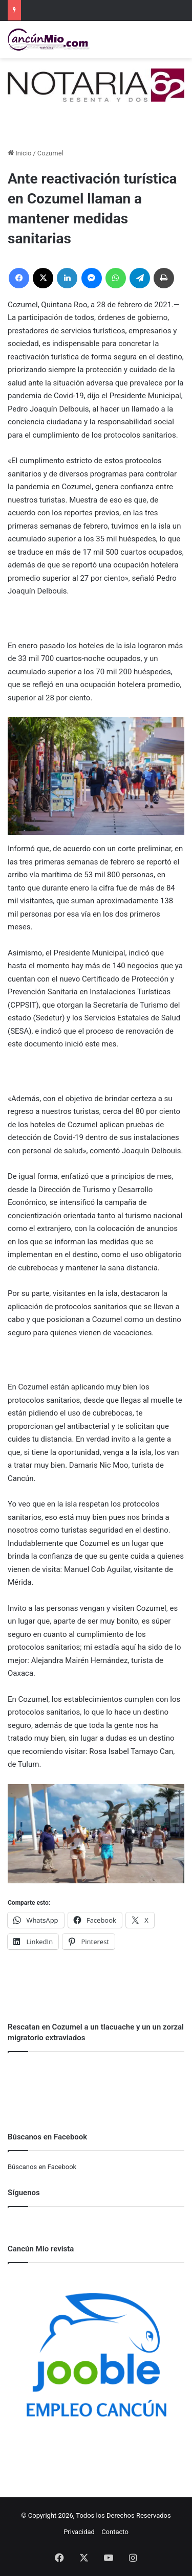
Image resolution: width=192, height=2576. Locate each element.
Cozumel (50, 153)
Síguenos (24, 2192)
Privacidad (79, 2532)
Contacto (115, 2532)
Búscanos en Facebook (42, 2167)
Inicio (19, 153)
